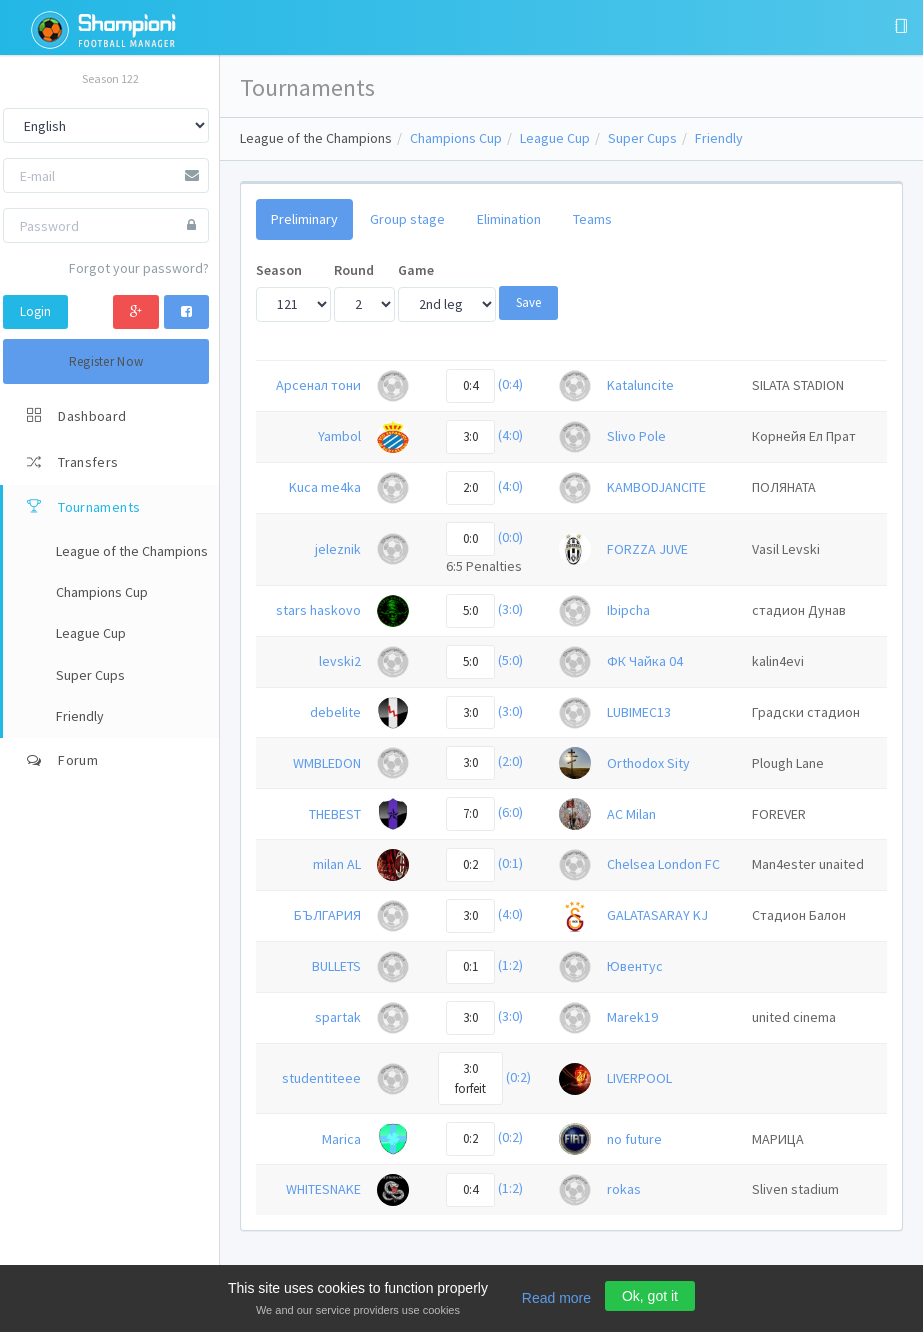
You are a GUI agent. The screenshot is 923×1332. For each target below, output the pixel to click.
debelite (335, 712)
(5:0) (510, 660)
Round (354, 270)
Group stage (407, 219)
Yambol (339, 436)
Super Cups (642, 138)
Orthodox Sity (648, 763)
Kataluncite (640, 385)
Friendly (719, 138)
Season (279, 270)
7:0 (470, 813)
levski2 (340, 661)
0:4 (470, 385)
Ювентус (635, 966)
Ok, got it (650, 1296)
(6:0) (510, 813)
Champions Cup (456, 138)
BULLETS (336, 966)
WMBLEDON (327, 763)
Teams (592, 219)
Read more (556, 1298)
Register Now (106, 361)
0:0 (470, 538)
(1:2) (510, 965)
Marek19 (632, 1017)
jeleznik (338, 549)
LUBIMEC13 (639, 712)
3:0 (470, 436)
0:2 (470, 864)
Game (416, 270)
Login (35, 311)
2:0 (470, 487)
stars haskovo (318, 610)
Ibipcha (628, 610)
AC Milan (631, 814)
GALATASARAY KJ (657, 915)
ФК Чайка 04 (645, 661)
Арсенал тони (318, 385)
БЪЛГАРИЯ (327, 915)
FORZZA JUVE (647, 549)
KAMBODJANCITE (656, 487)
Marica (341, 1139)
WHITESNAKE (323, 1189)
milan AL (337, 864)
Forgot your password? (139, 268)
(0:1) (510, 864)
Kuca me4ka (325, 487)
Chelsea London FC (663, 864)
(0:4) (510, 384)
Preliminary (304, 219)
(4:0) (510, 435)
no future (634, 1139)
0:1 (470, 966)
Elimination (509, 219)
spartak (338, 1017)
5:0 (470, 610)
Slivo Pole (636, 436)
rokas (624, 1189)
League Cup (555, 138)
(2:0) (510, 762)
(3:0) (510, 609)
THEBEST (335, 814)
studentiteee (321, 1078)
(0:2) (518, 1077)
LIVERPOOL (639, 1078)
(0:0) (510, 537)
